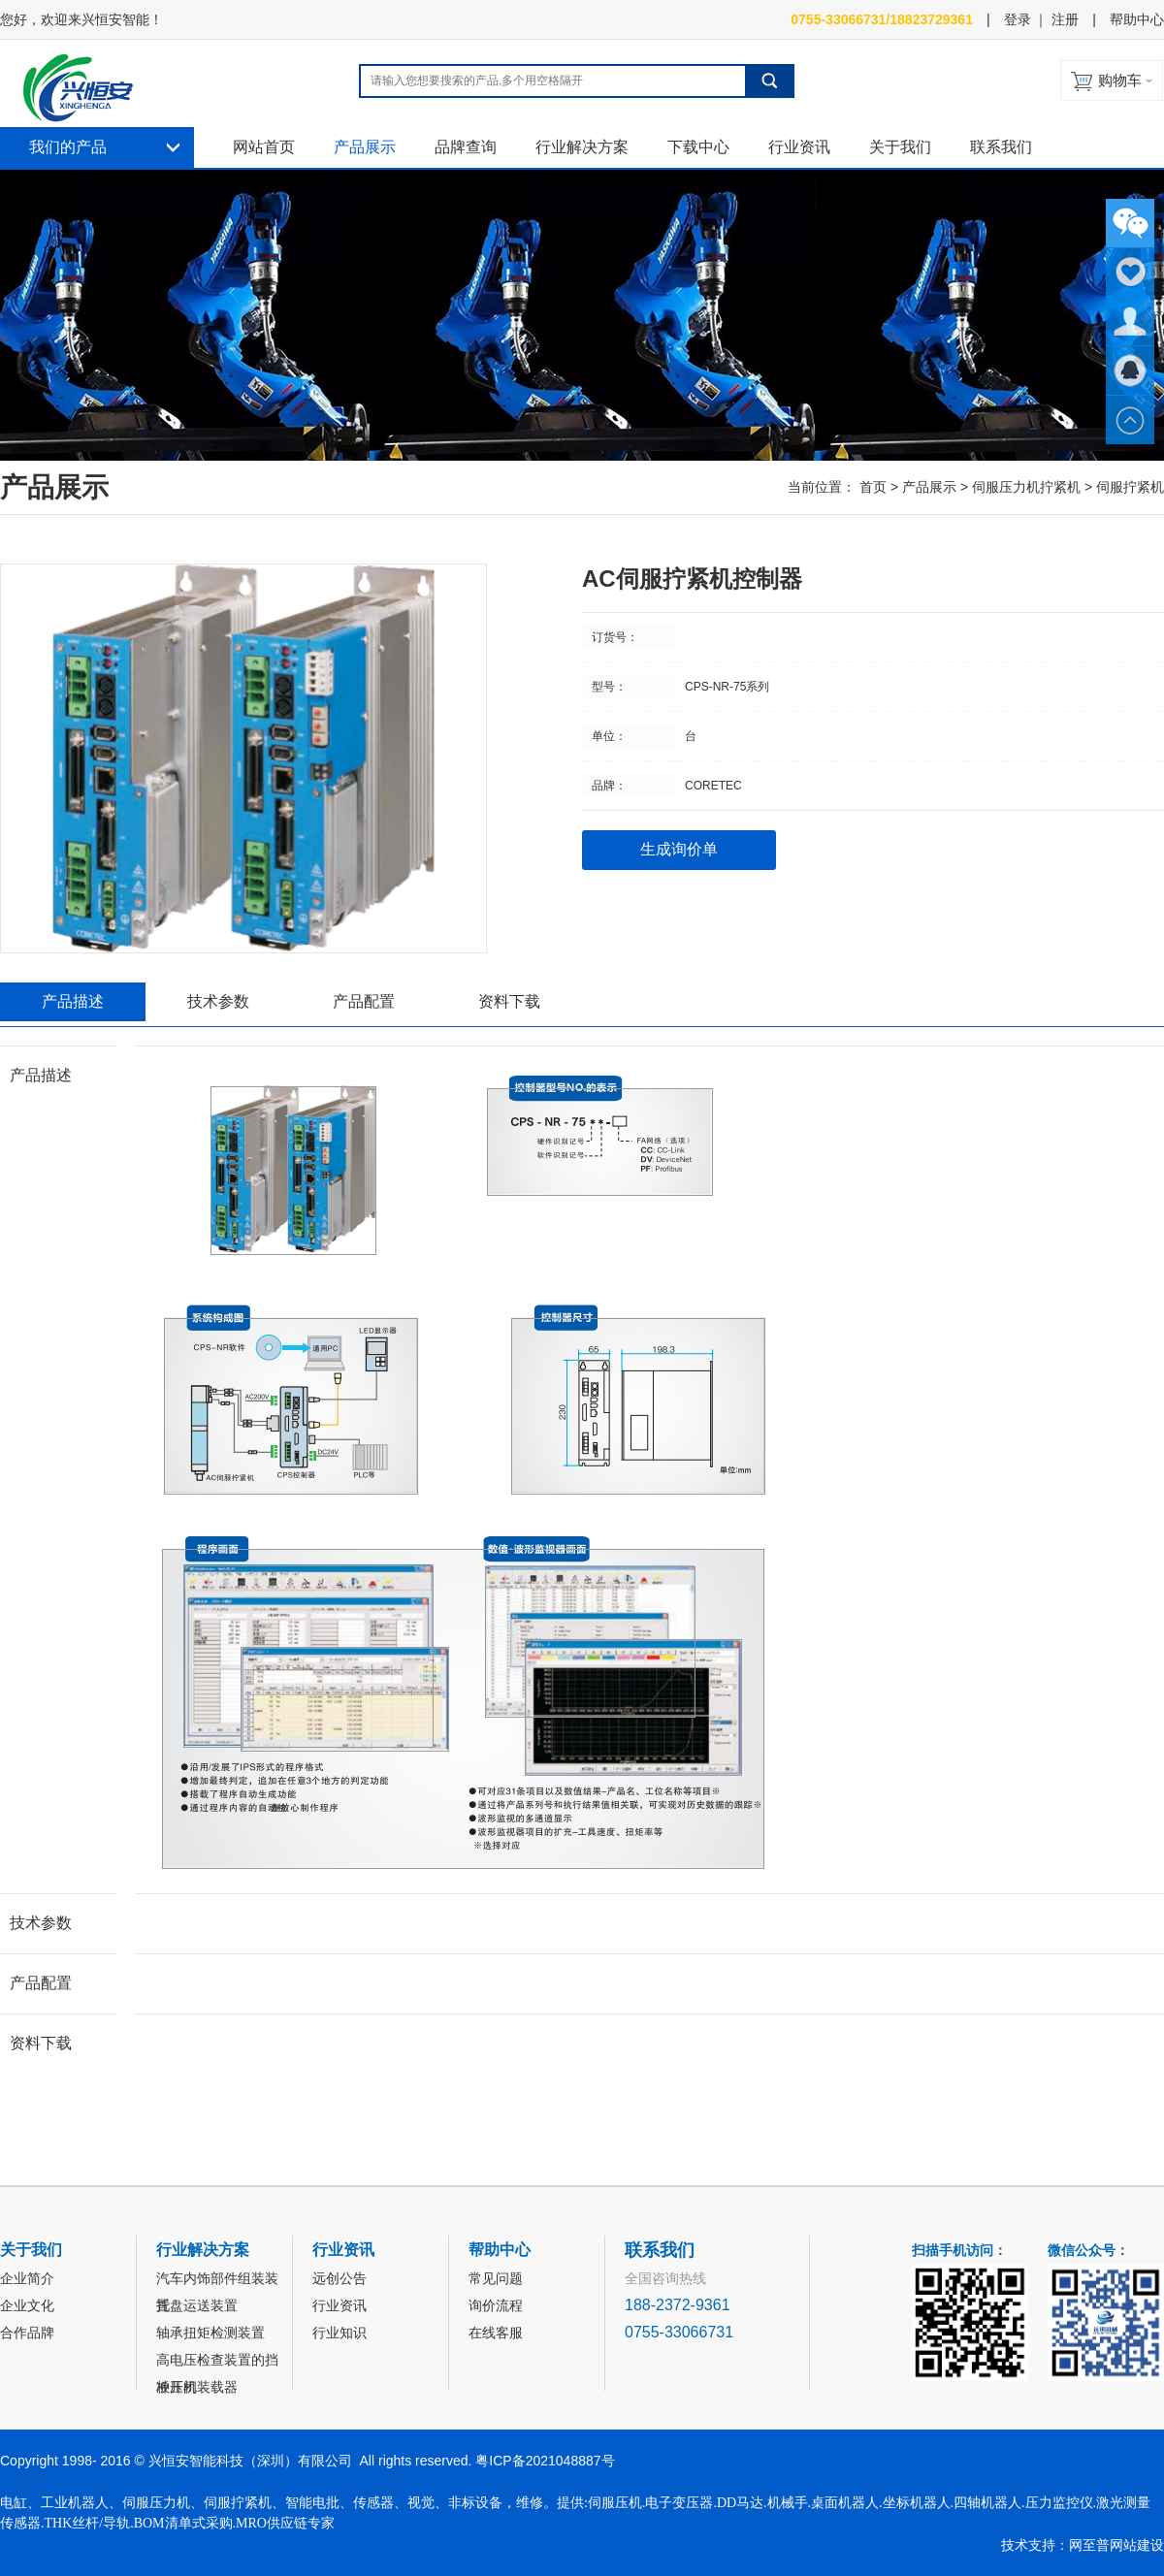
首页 (873, 487)
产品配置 (364, 1001)
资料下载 (509, 1001)
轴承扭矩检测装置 (210, 2332)
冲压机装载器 (197, 2387)
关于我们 (900, 147)
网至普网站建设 (1116, 2545)
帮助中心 (1137, 19)
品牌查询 (466, 147)
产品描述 (73, 1001)
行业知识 (339, 2332)
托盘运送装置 (197, 2305)
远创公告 (339, 2278)
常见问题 (496, 2278)
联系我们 (1001, 147)
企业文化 (27, 2305)
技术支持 (1028, 2545)
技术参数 (218, 1001)
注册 (1065, 19)
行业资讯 (799, 147)
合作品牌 (27, 2332)
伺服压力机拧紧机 (1026, 487)
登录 (1017, 19)
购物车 (1120, 80)
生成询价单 (679, 849)
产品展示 (365, 147)
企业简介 (27, 2278)
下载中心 (698, 147)
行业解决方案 (582, 147)
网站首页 (264, 147)
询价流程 (496, 2305)
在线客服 (496, 2332)
